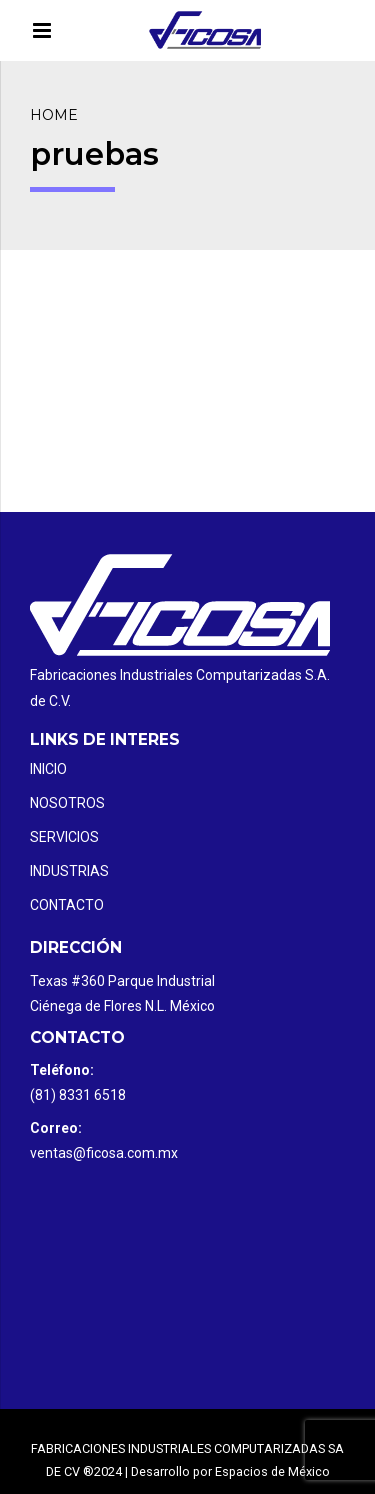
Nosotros (67, 803)
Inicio (48, 769)
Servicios (64, 837)
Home (54, 115)
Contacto (67, 905)
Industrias (69, 871)
